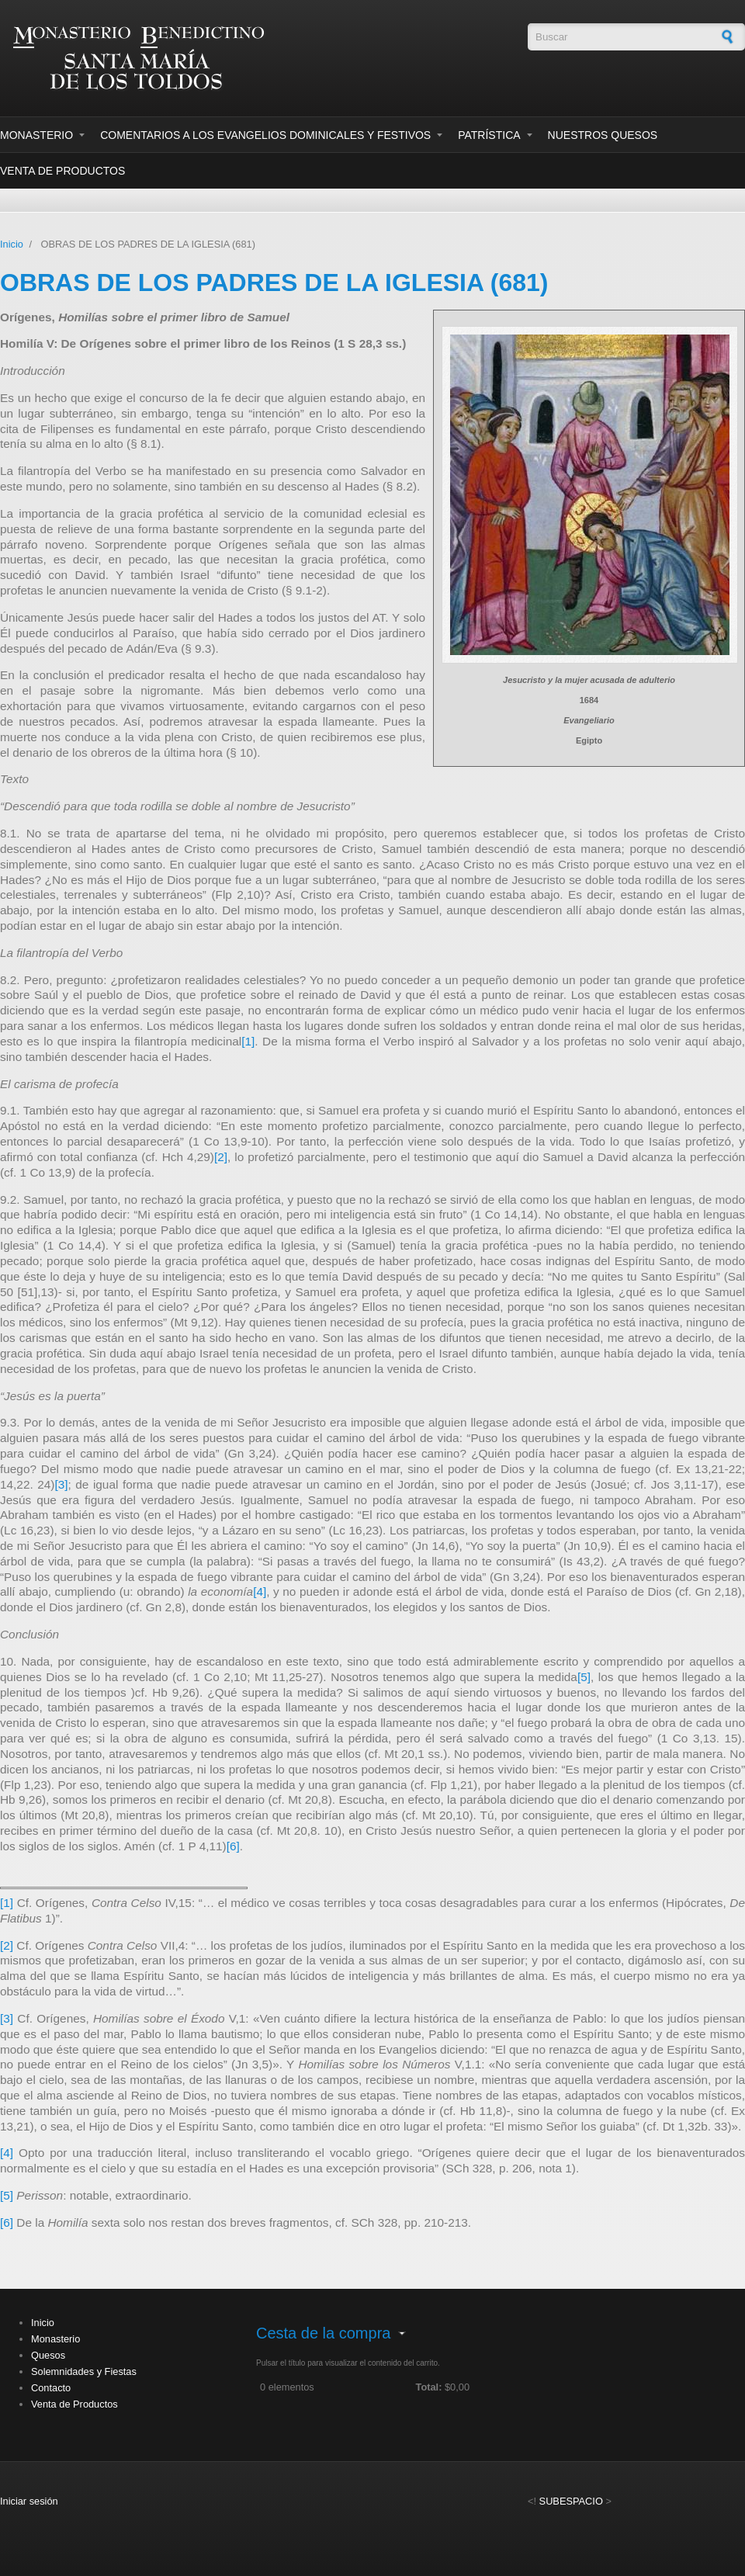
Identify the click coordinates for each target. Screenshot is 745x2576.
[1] (248, 1041)
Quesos (48, 2355)
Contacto (51, 2388)
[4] (259, 1591)
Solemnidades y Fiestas (84, 2371)
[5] (584, 1676)
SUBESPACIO (571, 2501)
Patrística (489, 135)
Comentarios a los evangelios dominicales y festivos (265, 135)
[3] (61, 1484)
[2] (220, 1156)
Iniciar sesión (29, 2501)
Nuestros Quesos (603, 135)
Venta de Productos (62, 171)
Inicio (11, 244)
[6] (233, 1846)
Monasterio (36, 135)
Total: (429, 2387)
